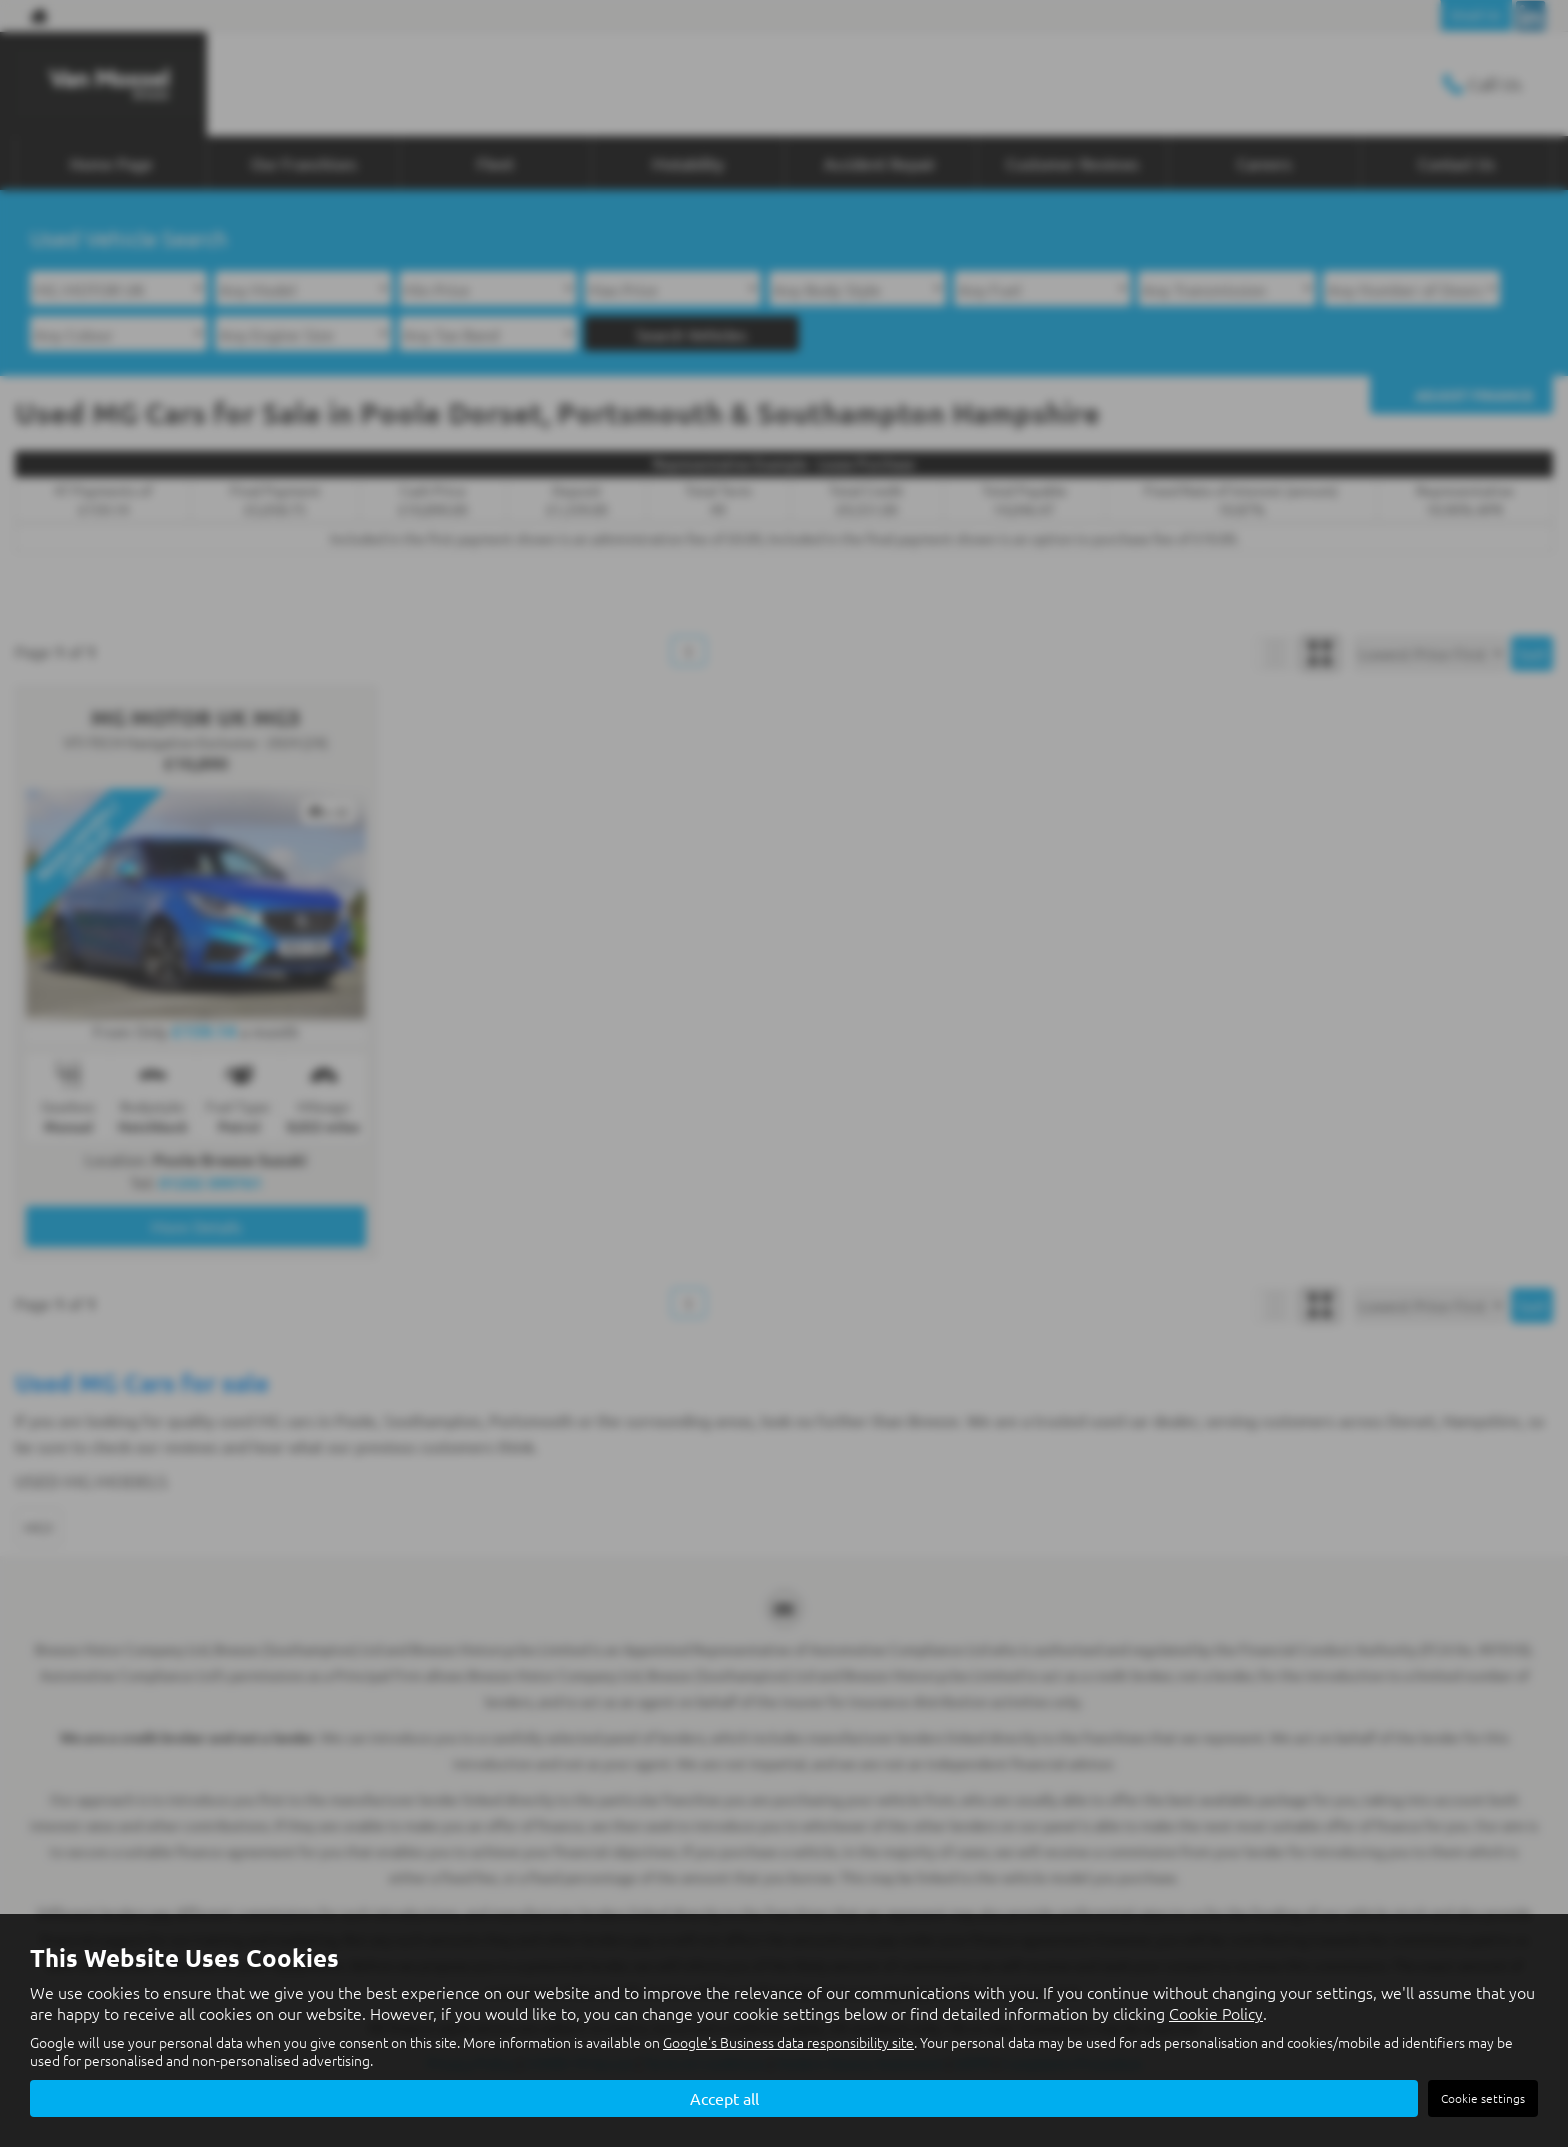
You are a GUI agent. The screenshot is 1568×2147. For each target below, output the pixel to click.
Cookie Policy (1216, 2014)
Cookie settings (1483, 2098)
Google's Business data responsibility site (788, 2043)
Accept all (724, 2098)
